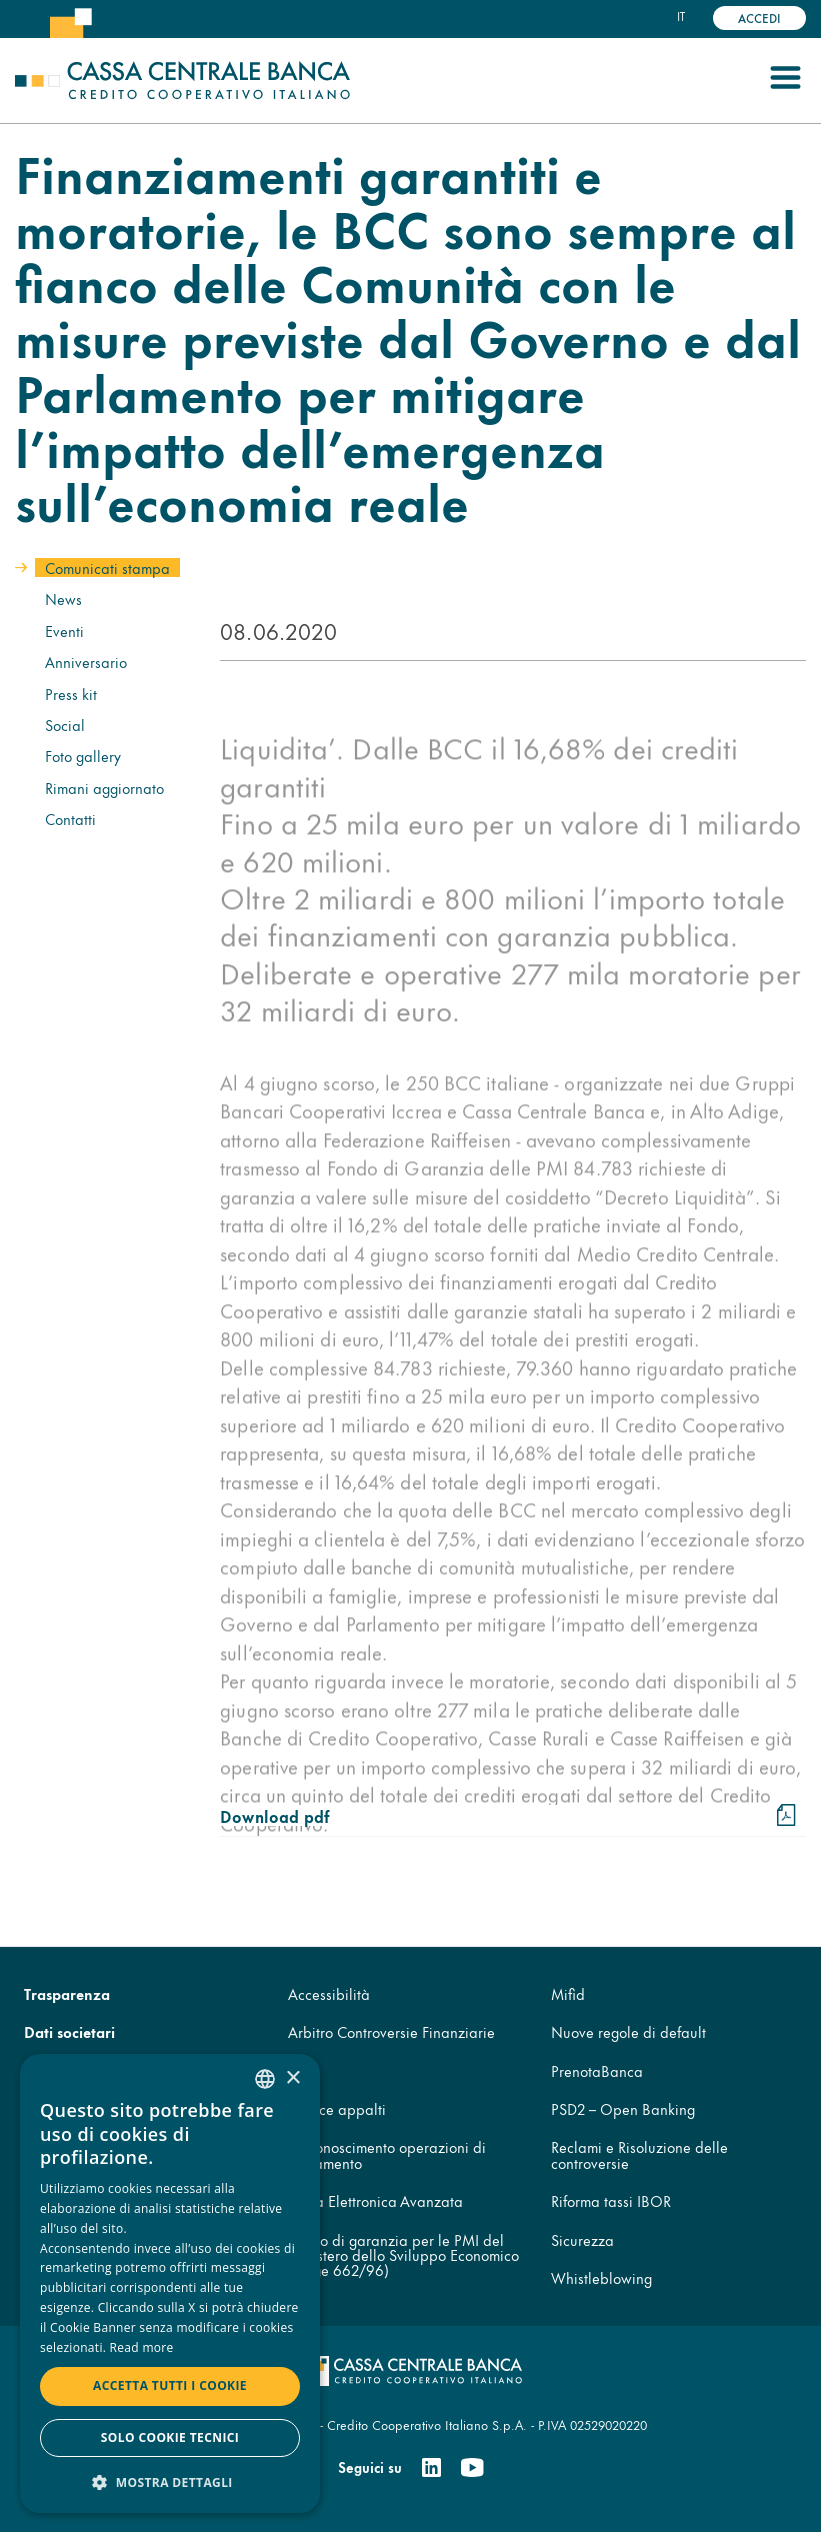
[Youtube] (472, 2468)
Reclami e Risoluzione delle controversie (639, 2154)
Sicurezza (582, 2239)
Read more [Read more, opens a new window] (142, 2347)
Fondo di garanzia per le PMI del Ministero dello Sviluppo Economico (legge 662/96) (403, 2255)
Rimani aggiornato (104, 787)
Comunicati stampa (107, 567)
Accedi (759, 17)
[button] (170, 2481)
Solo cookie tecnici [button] (170, 2437)
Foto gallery (83, 755)
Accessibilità (329, 1993)
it (681, 16)
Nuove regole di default (628, 2031)
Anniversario (86, 661)
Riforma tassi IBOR (611, 2200)
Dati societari (69, 2031)
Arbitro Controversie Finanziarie (391, 2031)
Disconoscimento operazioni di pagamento (387, 2154)
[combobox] (265, 2079)
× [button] (292, 2078)
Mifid (568, 1993)
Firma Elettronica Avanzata (375, 2200)
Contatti (70, 818)
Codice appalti (337, 2108)
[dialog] (170, 2283)
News (63, 598)
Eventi (64, 630)
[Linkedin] (431, 2468)
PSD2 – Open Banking (623, 2108)
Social (65, 724)
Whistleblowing (601, 2277)
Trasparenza (67, 1993)
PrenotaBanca (597, 2070)
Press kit (71, 693)
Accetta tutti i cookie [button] (170, 2385)
